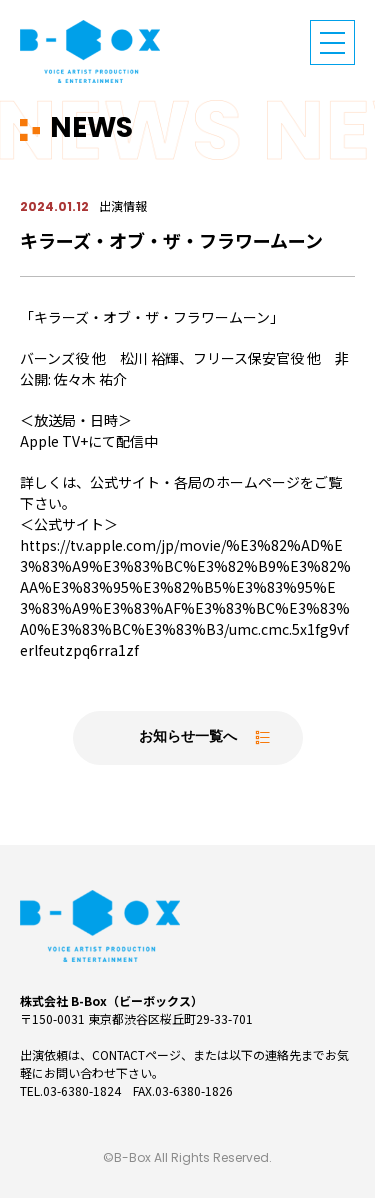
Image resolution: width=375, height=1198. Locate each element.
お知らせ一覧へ (188, 737)
